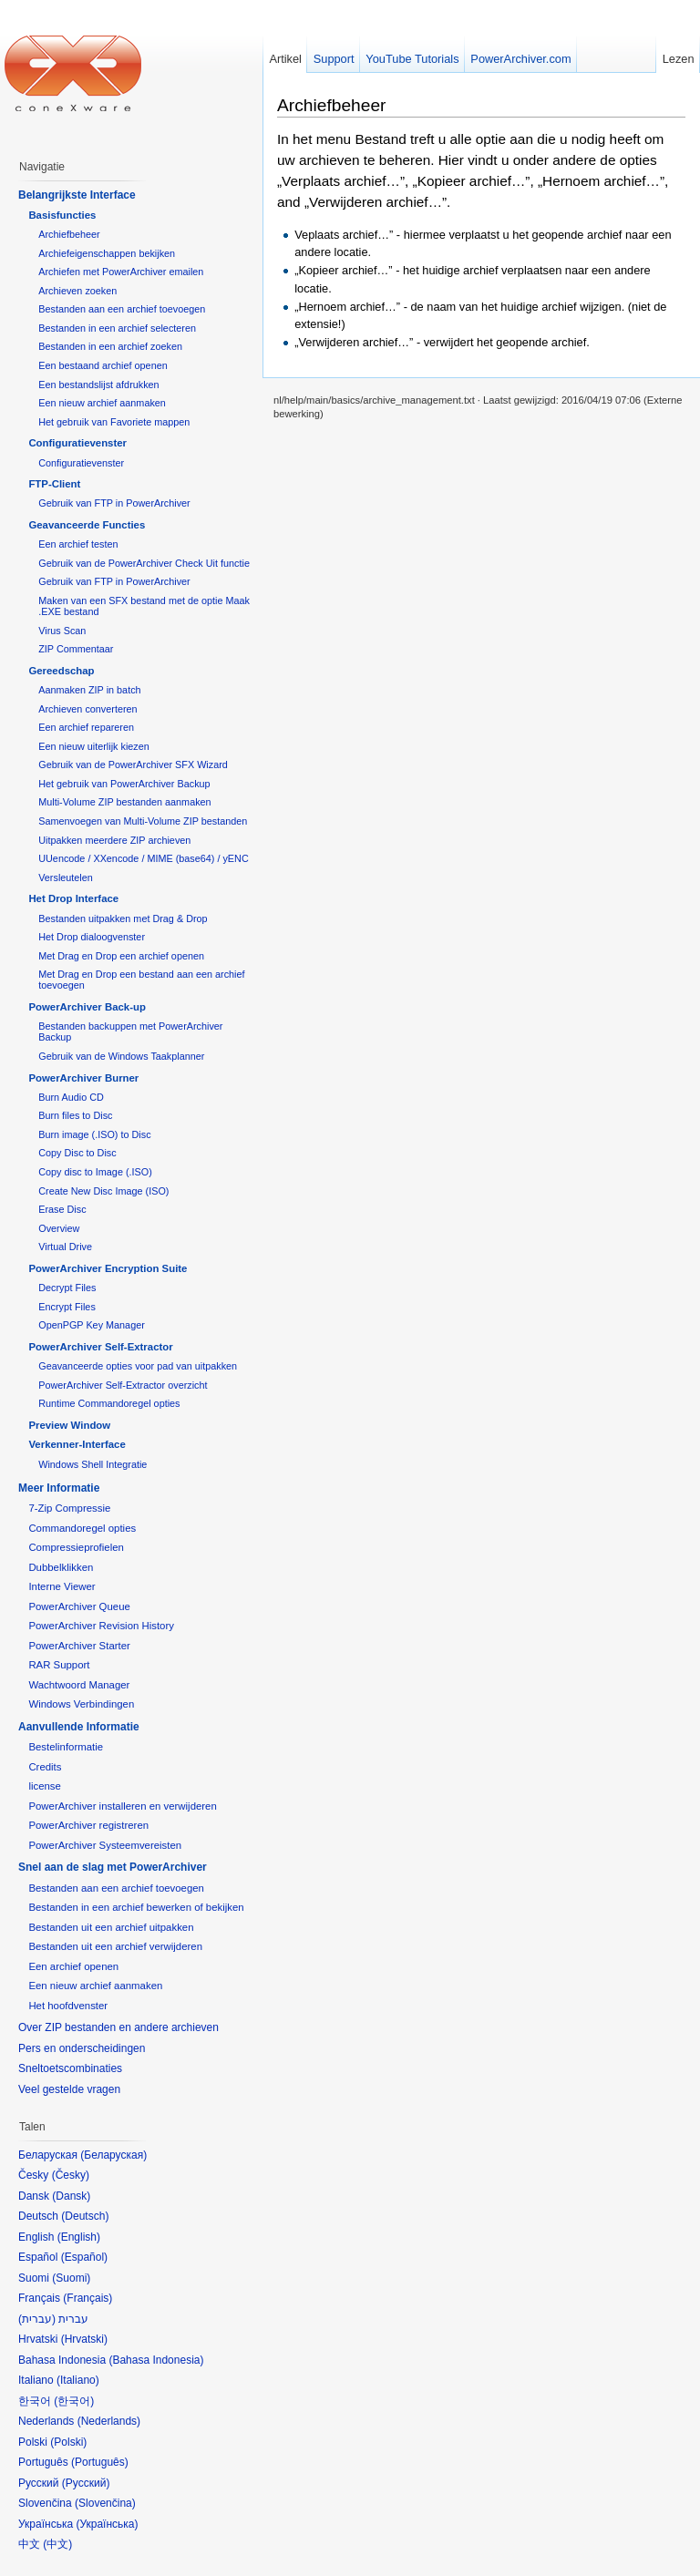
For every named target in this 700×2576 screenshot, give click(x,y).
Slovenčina (105, 2503)
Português (100, 2462)
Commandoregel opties (82, 1528)
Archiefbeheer (331, 105)
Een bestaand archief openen (102, 365)
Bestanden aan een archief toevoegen (121, 308)
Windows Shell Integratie (92, 1464)
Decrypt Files (67, 1287)
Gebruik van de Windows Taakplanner (121, 1056)
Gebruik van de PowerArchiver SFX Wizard (133, 764)
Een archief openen (73, 1966)
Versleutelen (65, 877)
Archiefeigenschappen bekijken (106, 253)
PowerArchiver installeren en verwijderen (122, 1806)
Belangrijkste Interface (77, 195)
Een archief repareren (86, 727)
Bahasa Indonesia (156, 2360)
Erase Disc (62, 1209)
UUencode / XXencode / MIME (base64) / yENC (143, 858)
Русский (86, 2483)
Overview (58, 1228)
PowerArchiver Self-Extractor (100, 1346)
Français (87, 2298)
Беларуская (113, 2155)
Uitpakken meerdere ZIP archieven (114, 840)
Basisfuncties (62, 215)
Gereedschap (61, 670)
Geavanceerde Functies (86, 524)
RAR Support (58, 1664)
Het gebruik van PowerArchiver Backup (124, 783)
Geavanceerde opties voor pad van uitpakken (137, 1365)
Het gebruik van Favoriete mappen (114, 421)
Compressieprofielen (75, 1547)
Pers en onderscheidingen (81, 2048)
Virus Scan (62, 630)
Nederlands (109, 2421)
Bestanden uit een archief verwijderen (115, 1946)
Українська (106, 2524)
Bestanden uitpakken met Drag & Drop (122, 918)
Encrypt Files (67, 1306)
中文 (57, 2544)
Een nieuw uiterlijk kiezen (93, 746)
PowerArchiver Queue (78, 1606)
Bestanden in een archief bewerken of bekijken (135, 1907)
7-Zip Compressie (69, 1508)
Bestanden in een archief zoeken (110, 346)
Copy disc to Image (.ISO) (95, 1171)
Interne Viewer (61, 1586)
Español (84, 2257)
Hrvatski (84, 2339)
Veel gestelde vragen (69, 2089)
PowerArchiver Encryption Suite (107, 1268)
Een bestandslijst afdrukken (98, 384)
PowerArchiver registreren (88, 1825)
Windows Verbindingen (81, 1704)
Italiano (78, 2380)
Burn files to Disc (75, 1115)
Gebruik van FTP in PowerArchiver (114, 503)
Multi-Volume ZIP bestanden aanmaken (124, 801)
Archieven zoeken (77, 290)
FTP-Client (54, 483)
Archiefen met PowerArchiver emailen (120, 271)
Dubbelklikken (60, 1567)
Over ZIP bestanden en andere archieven (118, 2027)
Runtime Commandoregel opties (109, 1403)
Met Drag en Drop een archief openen (121, 955)
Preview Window (69, 1425)
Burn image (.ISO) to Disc (94, 1134)
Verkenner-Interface (76, 1444)
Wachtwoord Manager (78, 1684)
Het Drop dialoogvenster (91, 936)
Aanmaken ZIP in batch (89, 689)
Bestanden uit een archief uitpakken (110, 1927)
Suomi (71, 2278)
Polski (68, 2442)
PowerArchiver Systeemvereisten (104, 1845)
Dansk (71, 2196)
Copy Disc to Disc (77, 1152)
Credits (44, 1766)
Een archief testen (78, 544)
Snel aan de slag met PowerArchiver (112, 1867)
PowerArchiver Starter (78, 1645)
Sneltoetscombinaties (70, 2068)
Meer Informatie (58, 1488)
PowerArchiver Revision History (101, 1625)
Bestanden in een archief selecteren (117, 328)
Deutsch (85, 2216)
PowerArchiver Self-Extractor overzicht (122, 1385)
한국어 (73, 2401)
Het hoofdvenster (68, 2005)
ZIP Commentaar (75, 648)
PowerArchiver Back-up (87, 1006)
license (44, 1786)
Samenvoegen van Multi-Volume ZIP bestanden (142, 821)
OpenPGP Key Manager (91, 1324)
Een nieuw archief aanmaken (102, 402)
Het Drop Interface (73, 898)
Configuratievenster (77, 442)
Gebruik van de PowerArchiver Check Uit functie (144, 563)
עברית (37, 2319)
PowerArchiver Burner (83, 1077)
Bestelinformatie (65, 1746)
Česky (71, 2175)
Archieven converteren (87, 708)
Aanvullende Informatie (78, 1726)
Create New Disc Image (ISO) (103, 1190)
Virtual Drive (65, 1246)
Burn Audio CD (71, 1097)
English (79, 2237)
